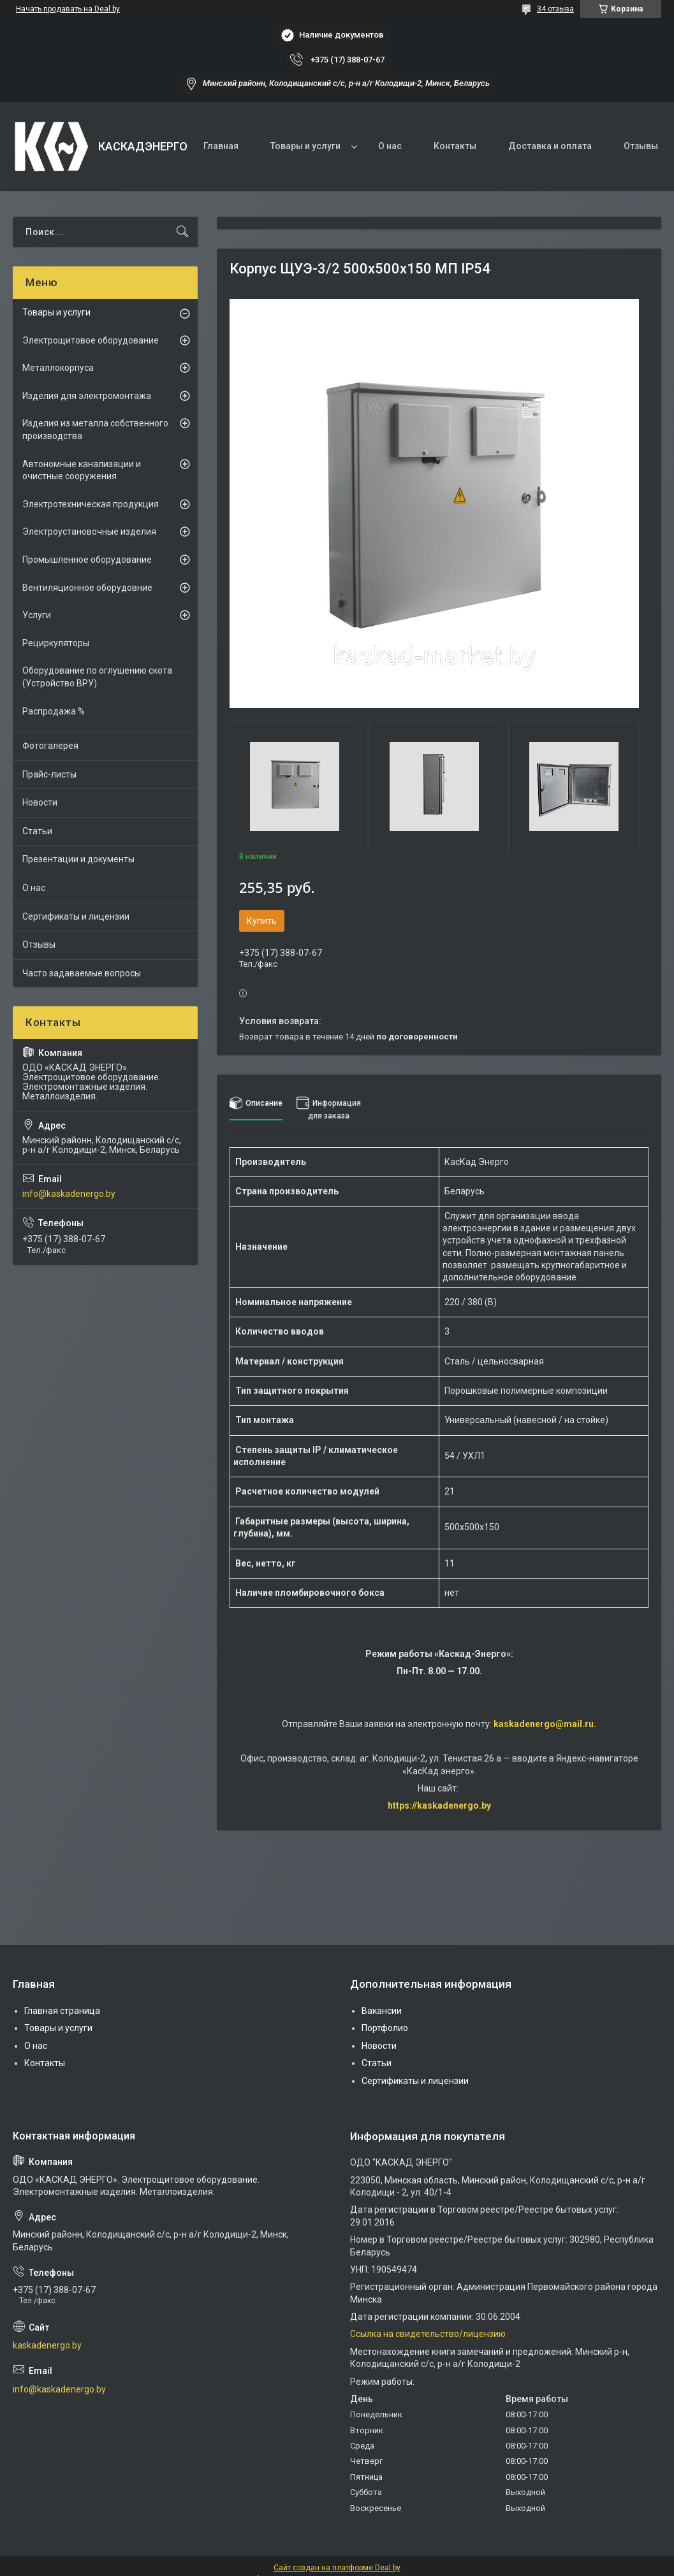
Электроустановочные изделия (89, 531)
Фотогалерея (50, 746)
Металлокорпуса (58, 368)
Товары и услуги (305, 146)
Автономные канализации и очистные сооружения (81, 470)
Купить (262, 921)
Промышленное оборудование (87, 559)
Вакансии (382, 2011)
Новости (39, 802)
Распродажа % (53, 711)
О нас (390, 146)
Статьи (37, 831)
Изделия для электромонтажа (86, 396)
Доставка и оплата (550, 146)
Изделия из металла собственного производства (95, 429)
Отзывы (641, 146)
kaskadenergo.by (47, 2345)
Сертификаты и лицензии (75, 916)
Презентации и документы (78, 859)
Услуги (36, 615)
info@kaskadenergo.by (68, 1194)
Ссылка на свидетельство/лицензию (428, 2334)
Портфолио (385, 2028)
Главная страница (62, 2011)
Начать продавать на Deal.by (68, 8)
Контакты (455, 146)
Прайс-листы (49, 774)
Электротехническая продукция (90, 504)
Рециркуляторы (55, 643)
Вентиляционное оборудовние (87, 587)
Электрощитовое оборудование (90, 340)
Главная (220, 146)
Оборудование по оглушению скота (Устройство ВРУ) (97, 676)
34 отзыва (555, 8)
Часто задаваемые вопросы (81, 973)
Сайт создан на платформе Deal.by (337, 2567)
